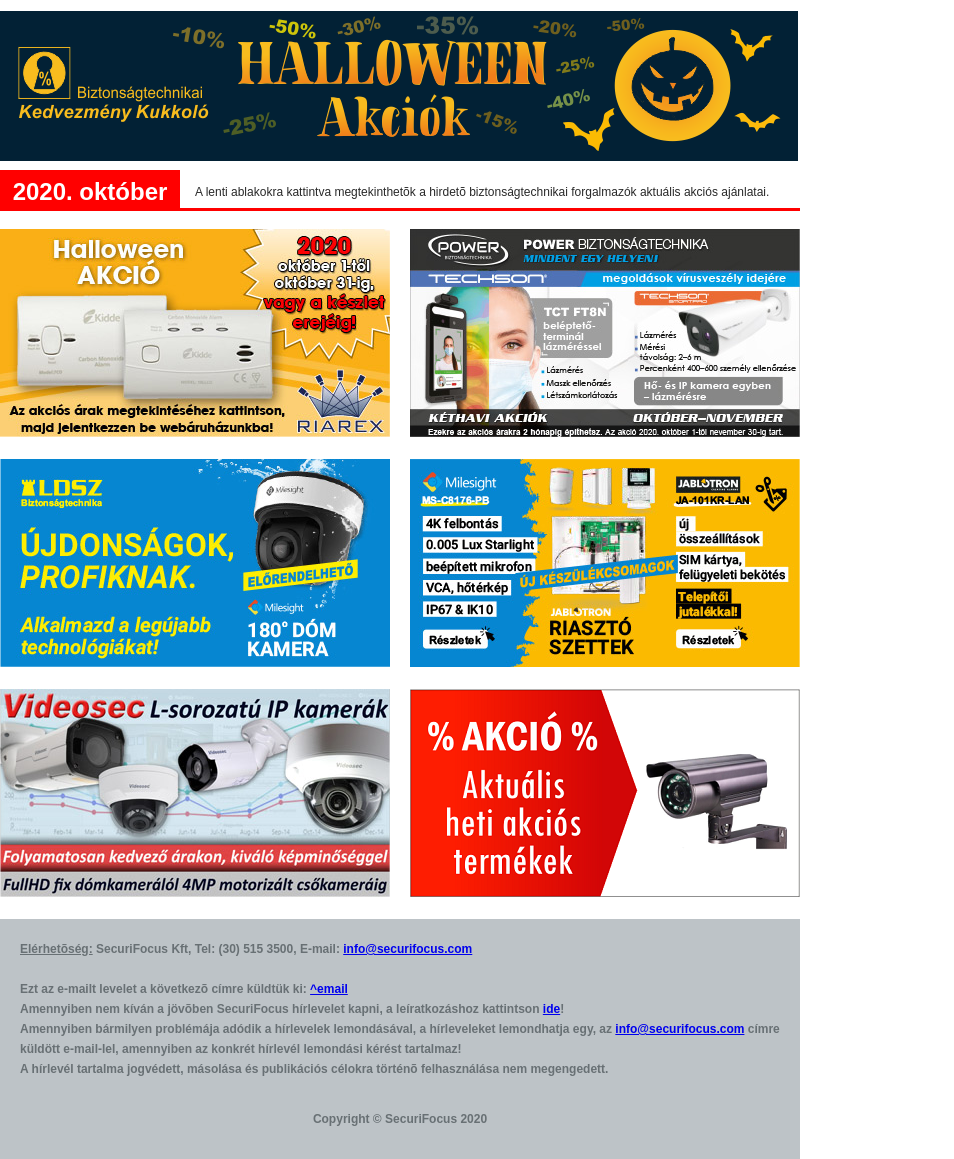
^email (329, 989)
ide (551, 1009)
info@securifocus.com (407, 949)
